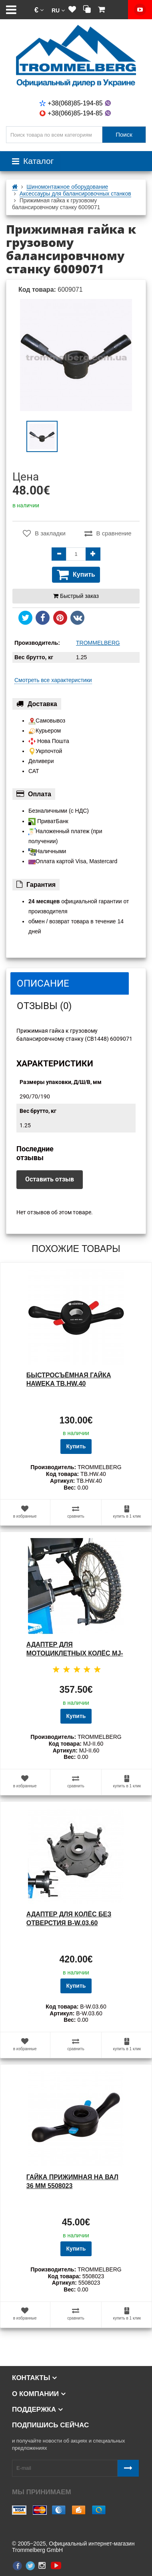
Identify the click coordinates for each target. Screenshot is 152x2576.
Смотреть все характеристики (53, 680)
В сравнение (108, 533)
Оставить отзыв (49, 1179)
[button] (39, 9)
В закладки (44, 533)
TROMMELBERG (98, 643)
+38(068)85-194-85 (75, 103)
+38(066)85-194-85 (75, 113)
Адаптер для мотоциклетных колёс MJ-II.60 (74, 1653)
